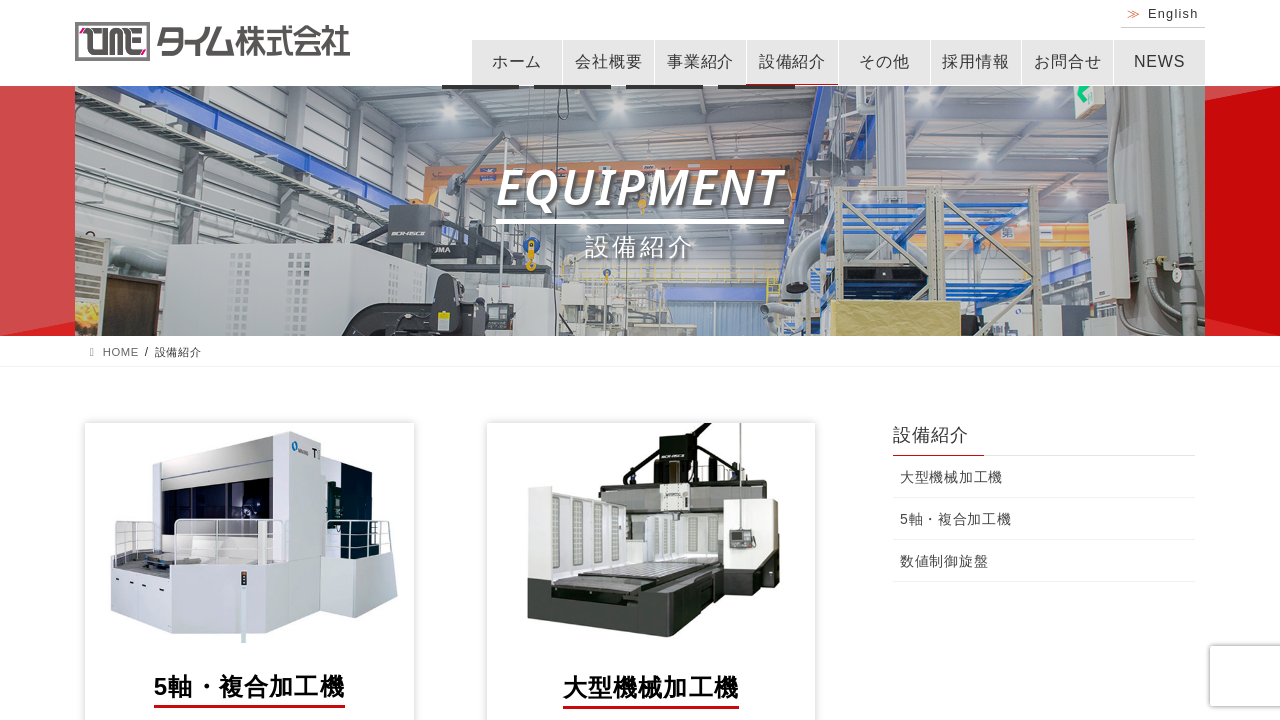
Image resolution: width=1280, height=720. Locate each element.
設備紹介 (792, 61)
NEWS (1159, 61)
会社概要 (608, 61)
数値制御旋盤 (944, 561)
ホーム (517, 61)
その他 (884, 61)
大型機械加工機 (951, 477)
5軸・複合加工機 (955, 519)
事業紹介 (700, 61)
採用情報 (975, 61)
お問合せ (1067, 61)
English (1173, 13)
